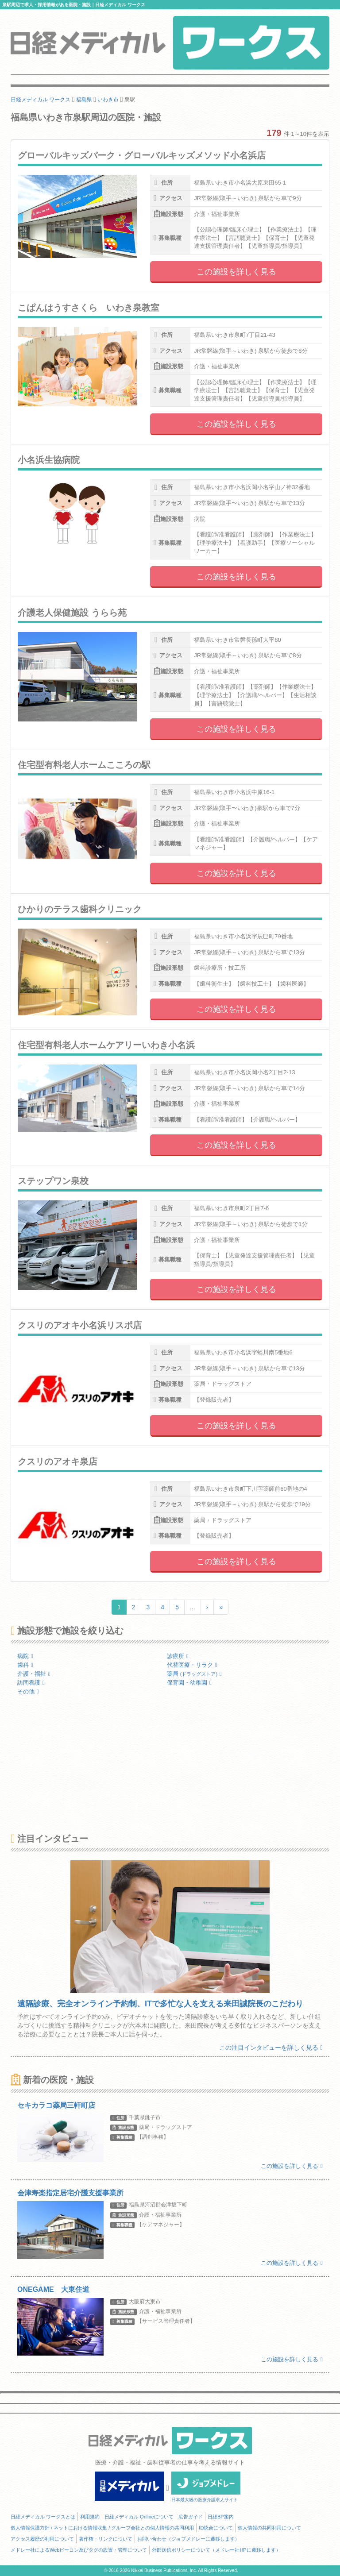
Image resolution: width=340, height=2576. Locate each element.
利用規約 (90, 2516)
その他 (28, 1691)
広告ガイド (190, 2516)
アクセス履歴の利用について (42, 2538)
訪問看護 (31, 1682)
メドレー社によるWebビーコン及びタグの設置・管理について (79, 2550)
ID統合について (216, 2527)
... (192, 1607)
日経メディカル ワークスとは (43, 2516)
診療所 (178, 1656)
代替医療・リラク (192, 1665)
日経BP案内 (221, 2516)
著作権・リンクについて (105, 2538)
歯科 (25, 1665)
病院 (25, 1656)
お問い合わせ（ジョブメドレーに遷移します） (188, 2538)
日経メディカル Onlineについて (139, 2516)
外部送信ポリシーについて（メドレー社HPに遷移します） (216, 2550)
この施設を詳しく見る (236, 271)
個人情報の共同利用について (269, 2527)
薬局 (194, 1673)
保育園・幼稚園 (189, 1682)
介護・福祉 (33, 1673)
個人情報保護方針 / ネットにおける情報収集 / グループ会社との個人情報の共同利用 (102, 2527)
